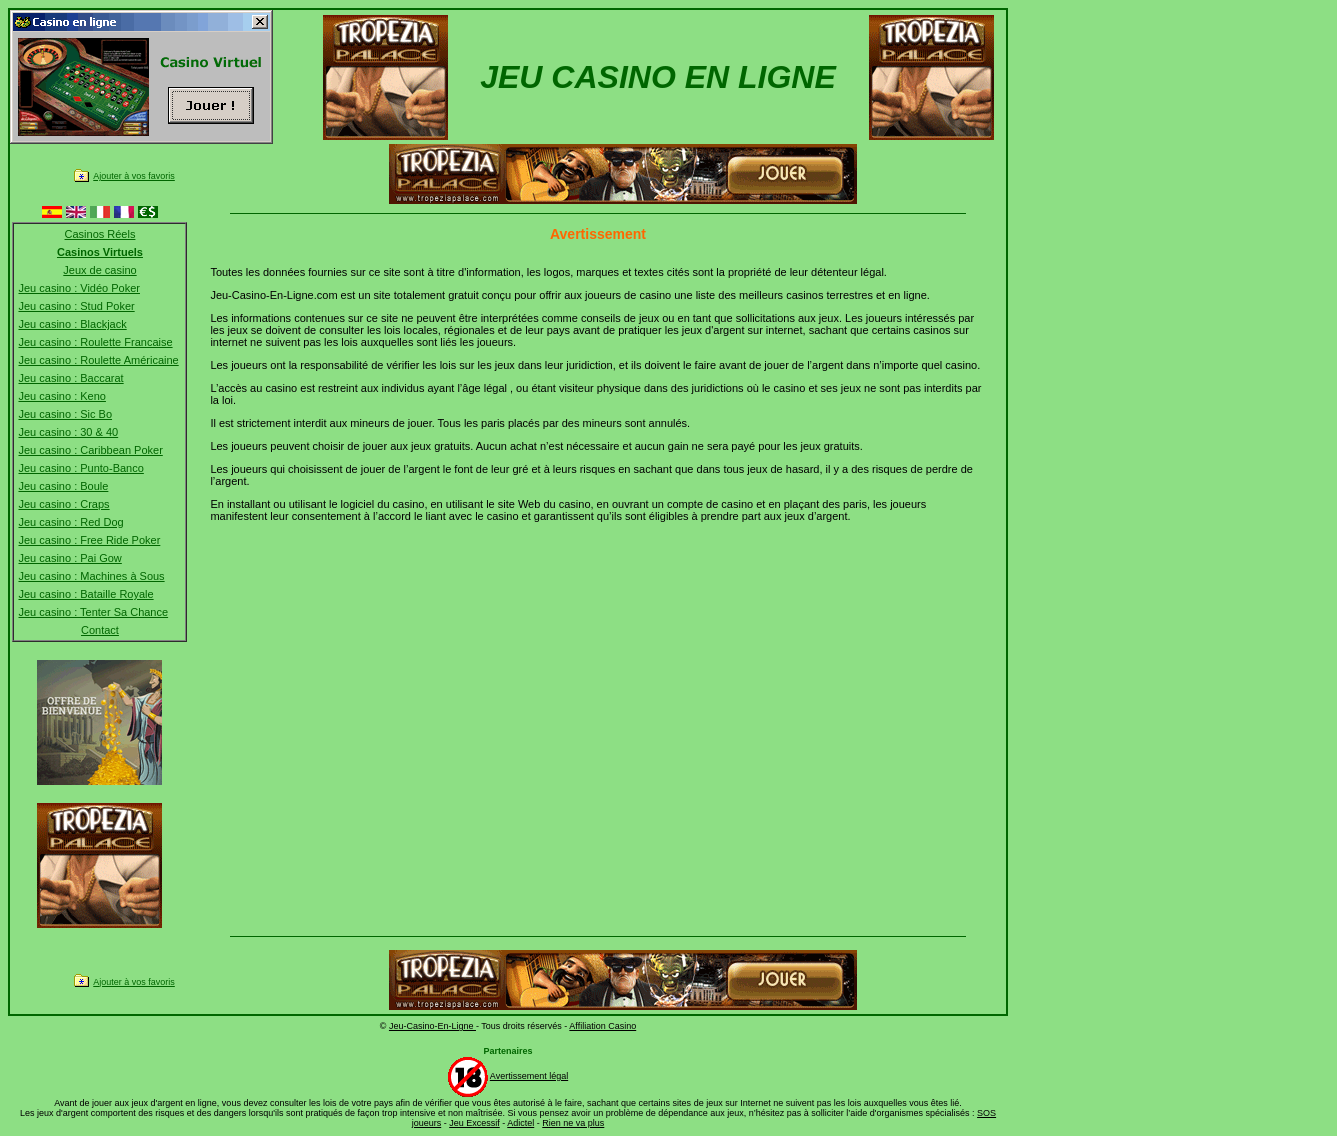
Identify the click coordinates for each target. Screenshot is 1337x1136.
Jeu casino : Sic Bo (65, 414)
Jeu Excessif (474, 1123)
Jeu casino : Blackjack (72, 324)
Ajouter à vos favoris (134, 176)
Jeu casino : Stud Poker (76, 306)
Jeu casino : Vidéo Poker (78, 288)
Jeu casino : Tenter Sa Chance (93, 612)
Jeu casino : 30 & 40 (68, 432)
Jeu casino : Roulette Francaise (95, 342)
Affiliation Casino (602, 1026)
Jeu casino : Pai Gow (69, 558)
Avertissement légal (529, 1076)
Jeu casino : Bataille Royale (85, 594)
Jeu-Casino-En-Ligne (432, 1026)
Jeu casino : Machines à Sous (91, 576)
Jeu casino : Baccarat (70, 378)
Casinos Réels (100, 234)
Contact (100, 630)
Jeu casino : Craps (63, 504)
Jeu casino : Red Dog (70, 522)
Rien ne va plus (573, 1123)
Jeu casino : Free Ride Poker (89, 540)
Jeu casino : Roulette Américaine (98, 360)
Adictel (520, 1123)
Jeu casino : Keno (61, 396)
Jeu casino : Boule (63, 486)
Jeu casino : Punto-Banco (80, 468)
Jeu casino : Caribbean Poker (90, 450)
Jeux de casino (99, 270)
